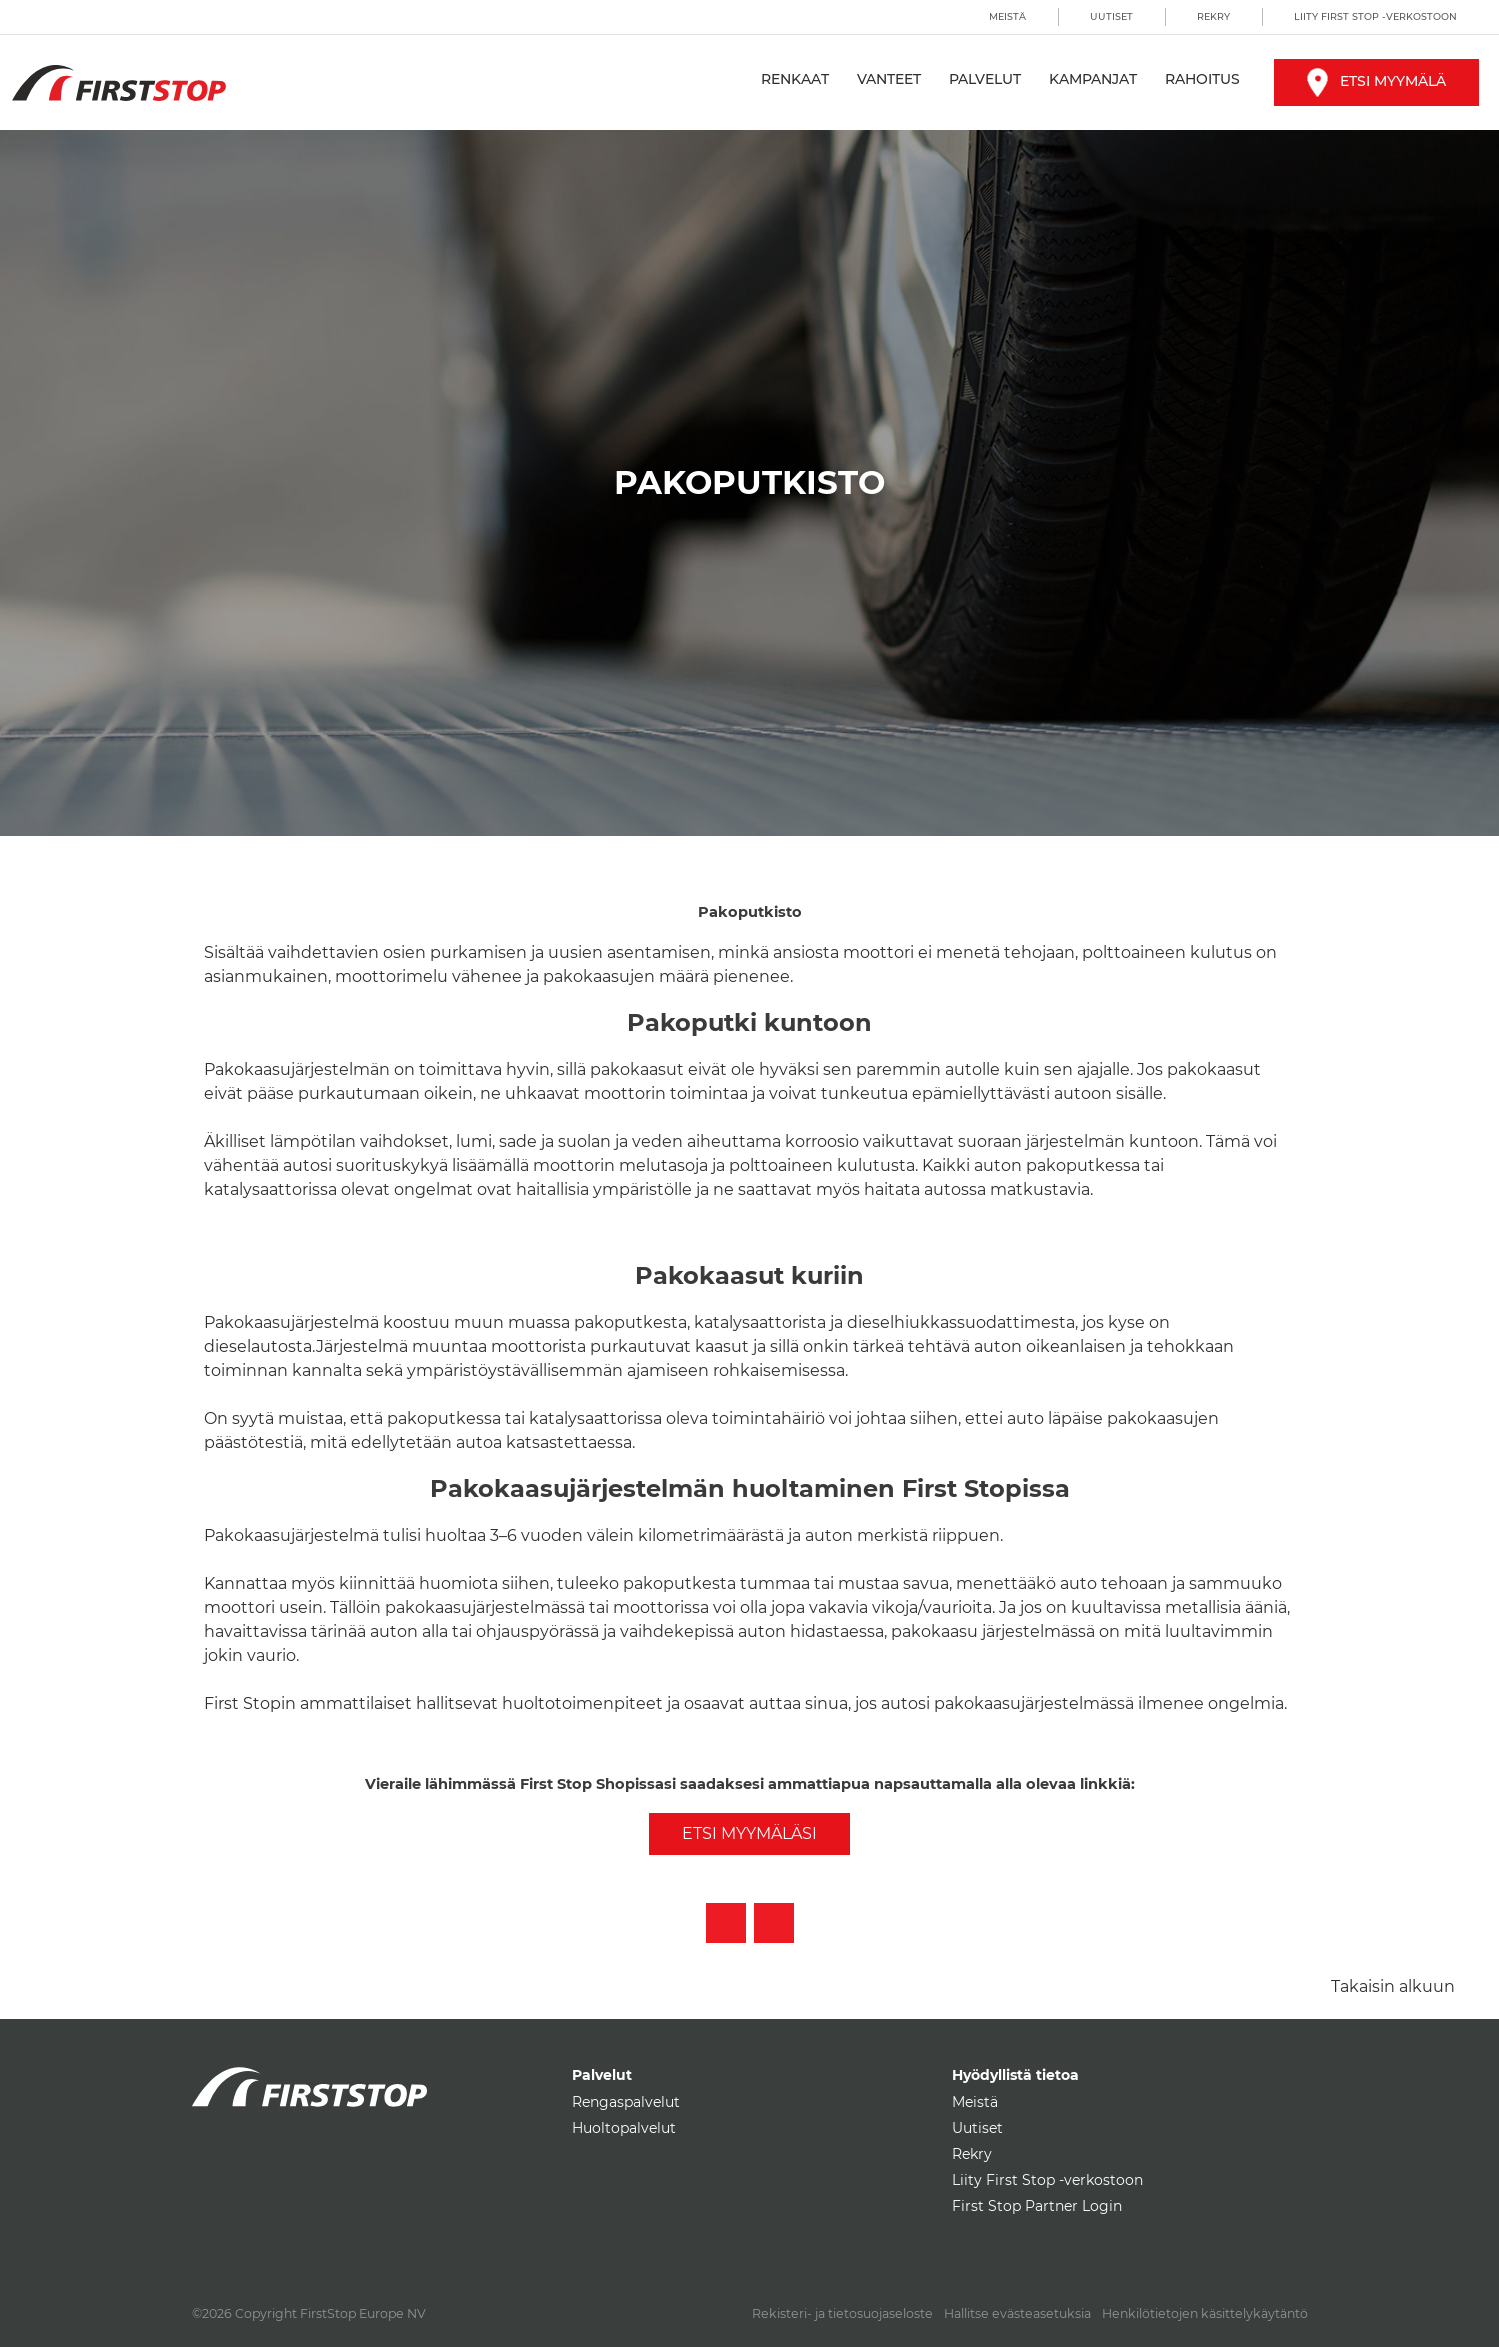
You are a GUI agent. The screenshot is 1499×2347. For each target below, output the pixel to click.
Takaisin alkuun (1393, 1986)
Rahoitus (1202, 79)
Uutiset (1111, 16)
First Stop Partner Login (1037, 2206)
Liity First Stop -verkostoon (1375, 16)
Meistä (1007, 16)
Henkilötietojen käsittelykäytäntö (1205, 2313)
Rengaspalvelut (626, 2102)
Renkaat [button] (795, 79)
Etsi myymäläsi (749, 1833)
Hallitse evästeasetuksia (1017, 2313)
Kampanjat (1093, 79)
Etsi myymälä (1376, 81)
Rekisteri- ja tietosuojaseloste (842, 2313)
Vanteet (889, 79)
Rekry (1213, 16)
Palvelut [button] (985, 79)
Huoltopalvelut (624, 2128)
